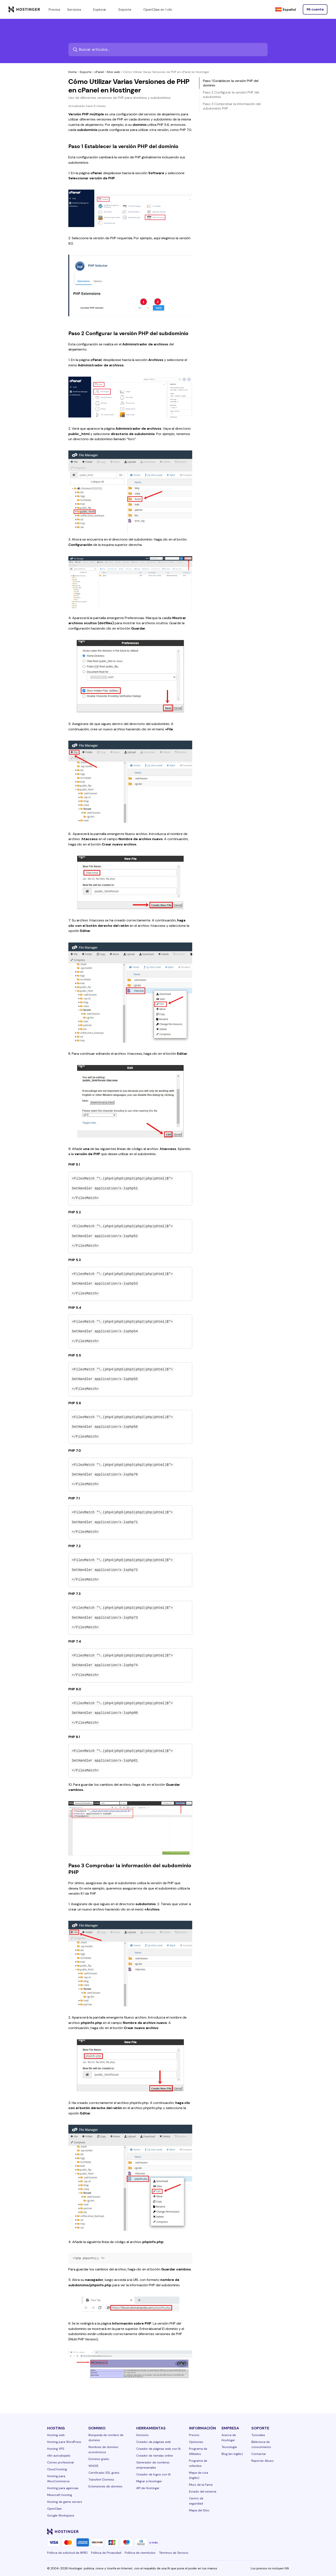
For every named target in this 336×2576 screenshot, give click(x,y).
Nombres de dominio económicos (103, 2449)
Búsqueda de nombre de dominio (105, 2437)
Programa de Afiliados (198, 2451)
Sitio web (113, 72)
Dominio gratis (98, 2459)
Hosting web (56, 2435)
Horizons (142, 2435)
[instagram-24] (252, 2531)
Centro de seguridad (196, 2500)
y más (153, 2542)
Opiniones (196, 2442)
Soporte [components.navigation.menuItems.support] (127, 9)
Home (72, 72)
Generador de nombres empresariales (153, 2464)
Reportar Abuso (262, 2461)
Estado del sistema (202, 2491)
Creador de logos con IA (153, 2474)
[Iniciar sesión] (315, 9)
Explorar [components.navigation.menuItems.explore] (102, 9)
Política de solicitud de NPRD (67, 2553)
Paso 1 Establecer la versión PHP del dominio (230, 83)
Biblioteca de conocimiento (261, 2444)
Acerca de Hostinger (229, 2437)
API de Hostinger (147, 2488)
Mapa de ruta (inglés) (198, 2475)
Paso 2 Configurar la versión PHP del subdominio (231, 94)
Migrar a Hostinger (149, 2481)
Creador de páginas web (153, 2442)
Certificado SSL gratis (103, 2473)
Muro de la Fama (201, 2485)
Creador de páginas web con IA (158, 2449)
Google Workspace (60, 2515)
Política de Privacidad (106, 2553)
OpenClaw (54, 2509)
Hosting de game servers (64, 2502)
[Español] (285, 9)
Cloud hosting (57, 2469)
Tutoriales (258, 2435)
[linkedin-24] (234, 2531)
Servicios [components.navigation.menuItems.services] (76, 9)
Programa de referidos (198, 2463)
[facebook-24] (243, 2531)
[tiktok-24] (286, 2531)
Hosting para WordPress (64, 2442)
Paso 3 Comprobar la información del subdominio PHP (232, 106)
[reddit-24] (277, 2531)
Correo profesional (60, 2462)
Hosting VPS (55, 2449)
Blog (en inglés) (232, 2454)
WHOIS (93, 2466)
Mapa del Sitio (199, 2510)
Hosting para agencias (62, 2488)
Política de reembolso (140, 2553)
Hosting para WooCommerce (58, 2478)
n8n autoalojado (58, 2455)
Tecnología (229, 2447)
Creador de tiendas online (154, 2455)
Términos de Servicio (173, 2553)
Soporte (86, 72)
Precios (194, 2435)
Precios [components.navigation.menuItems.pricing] (54, 9)
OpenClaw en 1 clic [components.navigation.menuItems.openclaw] (157, 9)
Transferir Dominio (101, 2479)
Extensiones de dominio (105, 2486)
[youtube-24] (269, 2531)
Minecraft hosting (59, 2495)
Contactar (258, 2454)
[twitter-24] (260, 2531)
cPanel (99, 72)
